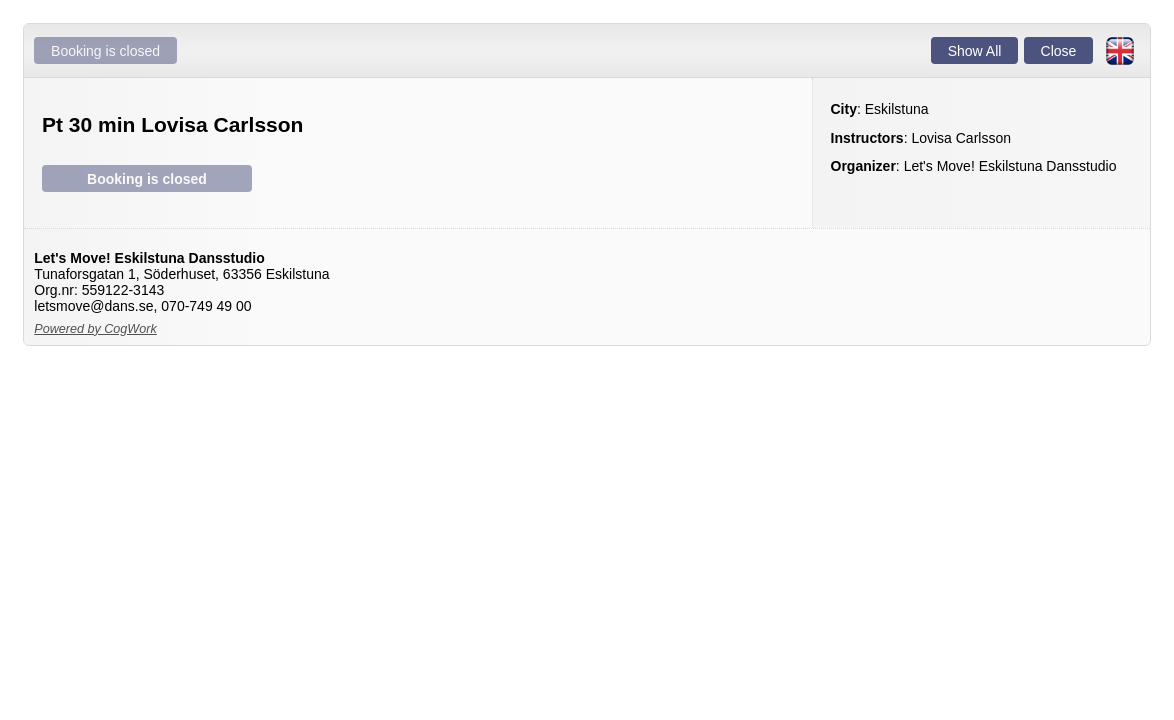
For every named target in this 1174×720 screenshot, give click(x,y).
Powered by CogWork (95, 329)
